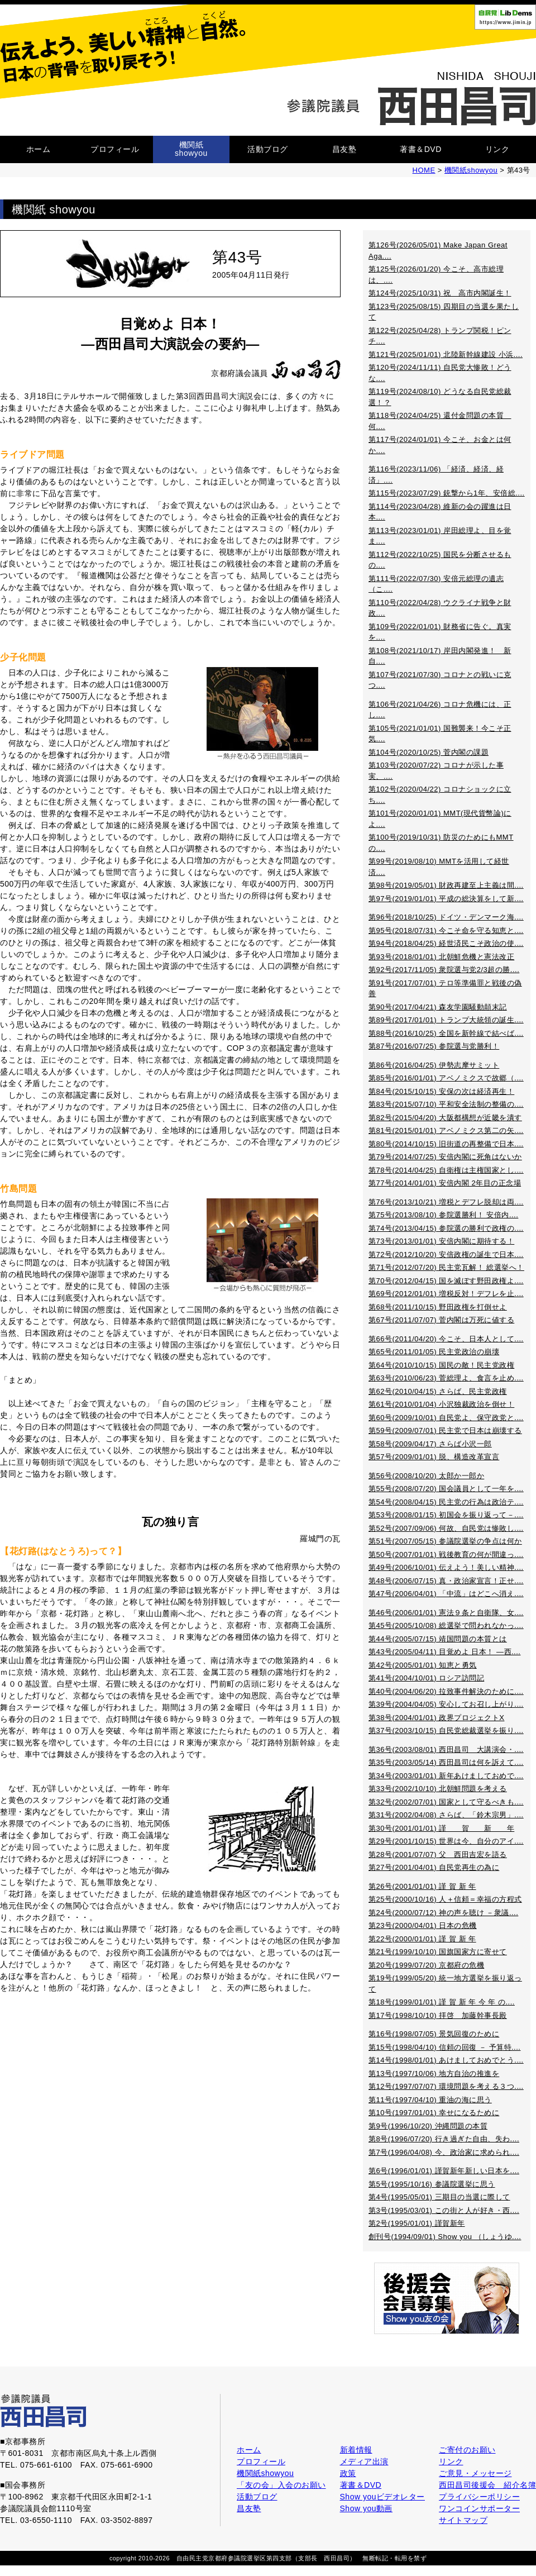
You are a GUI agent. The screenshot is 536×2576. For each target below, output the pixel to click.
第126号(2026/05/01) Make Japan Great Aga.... (438, 250)
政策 (348, 2473)
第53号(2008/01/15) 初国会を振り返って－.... (446, 1515)
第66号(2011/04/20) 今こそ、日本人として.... (446, 1339)
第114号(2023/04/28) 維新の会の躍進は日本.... (439, 512)
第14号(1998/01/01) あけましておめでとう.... (446, 2060)
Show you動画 (366, 2508)
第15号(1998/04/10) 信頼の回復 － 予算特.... (444, 2047)
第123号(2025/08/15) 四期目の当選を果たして (443, 312)
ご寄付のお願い (467, 2449)
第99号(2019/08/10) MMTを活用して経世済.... (438, 867)
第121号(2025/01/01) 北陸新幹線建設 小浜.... (445, 354)
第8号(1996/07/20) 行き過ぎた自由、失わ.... (443, 2139)
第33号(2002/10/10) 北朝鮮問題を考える (437, 1788)
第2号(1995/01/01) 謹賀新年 (416, 2223)
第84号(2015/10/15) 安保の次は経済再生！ (441, 1091)
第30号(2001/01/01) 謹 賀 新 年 (441, 1828)
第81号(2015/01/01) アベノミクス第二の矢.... (446, 1130)
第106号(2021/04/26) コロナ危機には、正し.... (439, 710)
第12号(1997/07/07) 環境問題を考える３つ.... (446, 2086)
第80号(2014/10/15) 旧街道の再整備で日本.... (446, 1144)
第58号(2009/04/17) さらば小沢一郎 (430, 1444)
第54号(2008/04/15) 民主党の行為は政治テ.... (446, 1502)
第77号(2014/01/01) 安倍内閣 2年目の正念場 (444, 1183)
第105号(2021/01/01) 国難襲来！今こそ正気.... (439, 734)
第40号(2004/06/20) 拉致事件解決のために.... (446, 1691)
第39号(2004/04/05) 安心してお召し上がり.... (446, 1704)
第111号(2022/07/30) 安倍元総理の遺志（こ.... (436, 584)
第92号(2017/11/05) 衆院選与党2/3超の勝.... (443, 969)
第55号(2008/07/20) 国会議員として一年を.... (446, 1488)
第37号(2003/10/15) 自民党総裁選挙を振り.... (446, 1730)
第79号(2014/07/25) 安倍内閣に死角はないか (445, 1157)
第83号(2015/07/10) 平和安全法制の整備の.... (446, 1104)
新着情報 (356, 2449)
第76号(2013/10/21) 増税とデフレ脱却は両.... (446, 1202)
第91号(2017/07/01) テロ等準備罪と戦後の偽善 (445, 988)
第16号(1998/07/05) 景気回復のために (433, 2034)
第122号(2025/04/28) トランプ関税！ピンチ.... (439, 336)
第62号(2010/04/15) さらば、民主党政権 (437, 1391)
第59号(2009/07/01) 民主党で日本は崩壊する (445, 1430)
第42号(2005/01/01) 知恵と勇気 (422, 1665)
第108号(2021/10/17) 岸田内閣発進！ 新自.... (439, 656)
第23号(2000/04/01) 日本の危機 (422, 1925)
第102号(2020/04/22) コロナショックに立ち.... (439, 794)
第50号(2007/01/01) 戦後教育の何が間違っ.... (446, 1554)
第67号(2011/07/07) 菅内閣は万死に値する (441, 1320)
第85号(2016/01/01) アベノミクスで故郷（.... (446, 1078)
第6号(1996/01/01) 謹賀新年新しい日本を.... (443, 2170)
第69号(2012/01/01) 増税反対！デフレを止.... (446, 1293)
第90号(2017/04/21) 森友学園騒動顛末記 (437, 1007)
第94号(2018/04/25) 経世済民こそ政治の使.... (446, 943)
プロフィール (114, 149)
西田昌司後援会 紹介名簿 (487, 2484)
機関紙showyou (191, 149)
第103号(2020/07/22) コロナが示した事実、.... (436, 770)
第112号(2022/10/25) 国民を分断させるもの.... (439, 560)
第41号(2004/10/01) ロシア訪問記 (426, 1678)
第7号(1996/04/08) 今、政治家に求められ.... (443, 2152)
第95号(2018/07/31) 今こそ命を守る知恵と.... (446, 930)
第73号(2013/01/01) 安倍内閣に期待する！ (441, 1241)
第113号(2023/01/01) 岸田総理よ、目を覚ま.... (439, 536)
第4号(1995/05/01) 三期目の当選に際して (439, 2197)
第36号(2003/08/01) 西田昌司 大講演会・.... (446, 1749)
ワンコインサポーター (479, 2508)
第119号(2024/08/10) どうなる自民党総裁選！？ (439, 397)
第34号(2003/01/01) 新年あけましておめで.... (446, 1776)
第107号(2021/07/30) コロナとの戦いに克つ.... (439, 680)
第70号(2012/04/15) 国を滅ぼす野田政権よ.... (446, 1281)
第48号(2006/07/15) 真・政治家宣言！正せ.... (446, 1581)
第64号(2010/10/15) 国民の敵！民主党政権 (441, 1365)
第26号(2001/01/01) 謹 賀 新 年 (422, 1886)
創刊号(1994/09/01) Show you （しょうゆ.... (444, 2236)
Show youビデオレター (382, 2496)
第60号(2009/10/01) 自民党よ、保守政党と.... (446, 1417)
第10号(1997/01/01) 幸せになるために (433, 2112)
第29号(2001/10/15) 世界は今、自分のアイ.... (446, 1841)
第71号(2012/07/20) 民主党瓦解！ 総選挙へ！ (446, 1267)
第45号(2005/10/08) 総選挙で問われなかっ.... (446, 1625)
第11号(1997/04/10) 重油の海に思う (430, 2100)
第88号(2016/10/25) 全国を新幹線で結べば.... (446, 1033)
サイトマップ (463, 2520)
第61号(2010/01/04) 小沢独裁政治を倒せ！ (441, 1404)
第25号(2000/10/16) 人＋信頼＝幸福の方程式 (445, 1899)
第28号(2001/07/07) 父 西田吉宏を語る (437, 1854)
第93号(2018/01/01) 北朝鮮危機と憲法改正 (441, 957)
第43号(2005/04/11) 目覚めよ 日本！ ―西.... (444, 1652)
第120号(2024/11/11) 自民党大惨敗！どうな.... (439, 373)
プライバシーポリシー (479, 2496)
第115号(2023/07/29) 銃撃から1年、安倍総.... (446, 493)
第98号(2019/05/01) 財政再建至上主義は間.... (446, 885)
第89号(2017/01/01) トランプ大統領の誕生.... (446, 1020)
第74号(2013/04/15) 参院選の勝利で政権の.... (446, 1228)
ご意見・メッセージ (475, 2473)
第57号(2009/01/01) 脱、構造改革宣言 (433, 1457)
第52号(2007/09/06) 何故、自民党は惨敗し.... (446, 1528)
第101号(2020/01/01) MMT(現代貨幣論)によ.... (439, 818)
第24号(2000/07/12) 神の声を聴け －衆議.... (443, 1912)
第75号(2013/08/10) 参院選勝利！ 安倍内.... (443, 1215)
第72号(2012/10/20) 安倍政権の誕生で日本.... (446, 1254)
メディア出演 (364, 2461)
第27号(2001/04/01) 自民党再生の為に (433, 1867)
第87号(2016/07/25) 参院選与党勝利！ (433, 1046)
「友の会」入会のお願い (281, 2484)
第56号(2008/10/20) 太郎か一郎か (426, 1476)
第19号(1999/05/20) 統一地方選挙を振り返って (445, 1983)
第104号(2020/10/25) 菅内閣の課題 (428, 752)
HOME (424, 170)
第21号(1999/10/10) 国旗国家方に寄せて (437, 1952)
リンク (497, 149)
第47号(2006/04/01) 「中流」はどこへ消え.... (446, 1593)
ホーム (38, 149)
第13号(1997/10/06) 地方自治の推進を (433, 2073)
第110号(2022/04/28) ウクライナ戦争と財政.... (439, 608)
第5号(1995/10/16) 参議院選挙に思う (431, 2184)
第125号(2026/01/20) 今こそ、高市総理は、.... (436, 274)
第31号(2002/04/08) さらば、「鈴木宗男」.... (446, 1815)
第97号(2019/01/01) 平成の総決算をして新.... (446, 898)
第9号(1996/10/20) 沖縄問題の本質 (427, 2126)
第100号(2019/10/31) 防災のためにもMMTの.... (441, 843)
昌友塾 (344, 149)
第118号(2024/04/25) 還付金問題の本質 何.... (439, 421)
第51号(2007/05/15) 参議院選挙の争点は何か (445, 1541)
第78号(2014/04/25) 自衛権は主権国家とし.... (446, 1170)
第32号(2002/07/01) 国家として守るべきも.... (446, 1802)
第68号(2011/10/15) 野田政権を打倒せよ (437, 1307)
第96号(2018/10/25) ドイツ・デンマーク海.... (446, 917)
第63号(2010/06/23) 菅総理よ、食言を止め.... (446, 1378)
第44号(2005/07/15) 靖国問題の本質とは (437, 1639)
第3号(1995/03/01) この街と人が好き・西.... (443, 2210)
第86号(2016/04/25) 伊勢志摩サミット (433, 1065)
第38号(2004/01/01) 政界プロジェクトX (436, 1717)
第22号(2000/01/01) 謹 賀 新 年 (422, 1939)
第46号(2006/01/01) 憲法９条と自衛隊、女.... (446, 1612)
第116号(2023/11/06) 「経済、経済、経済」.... (436, 474)
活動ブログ (267, 149)
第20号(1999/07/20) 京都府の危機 (426, 1965)
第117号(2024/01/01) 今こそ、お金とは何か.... (439, 445)
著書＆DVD (421, 149)
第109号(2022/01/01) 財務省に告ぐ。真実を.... (439, 632)
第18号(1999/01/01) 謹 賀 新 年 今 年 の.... (441, 2002)
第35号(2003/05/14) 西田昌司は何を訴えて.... (446, 1762)
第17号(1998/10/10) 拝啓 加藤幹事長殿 (437, 2015)
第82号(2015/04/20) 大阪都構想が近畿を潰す (445, 1117)
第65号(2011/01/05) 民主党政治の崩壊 (433, 1351)
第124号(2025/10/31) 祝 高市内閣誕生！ (439, 293)
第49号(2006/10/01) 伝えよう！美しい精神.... (446, 1567)
